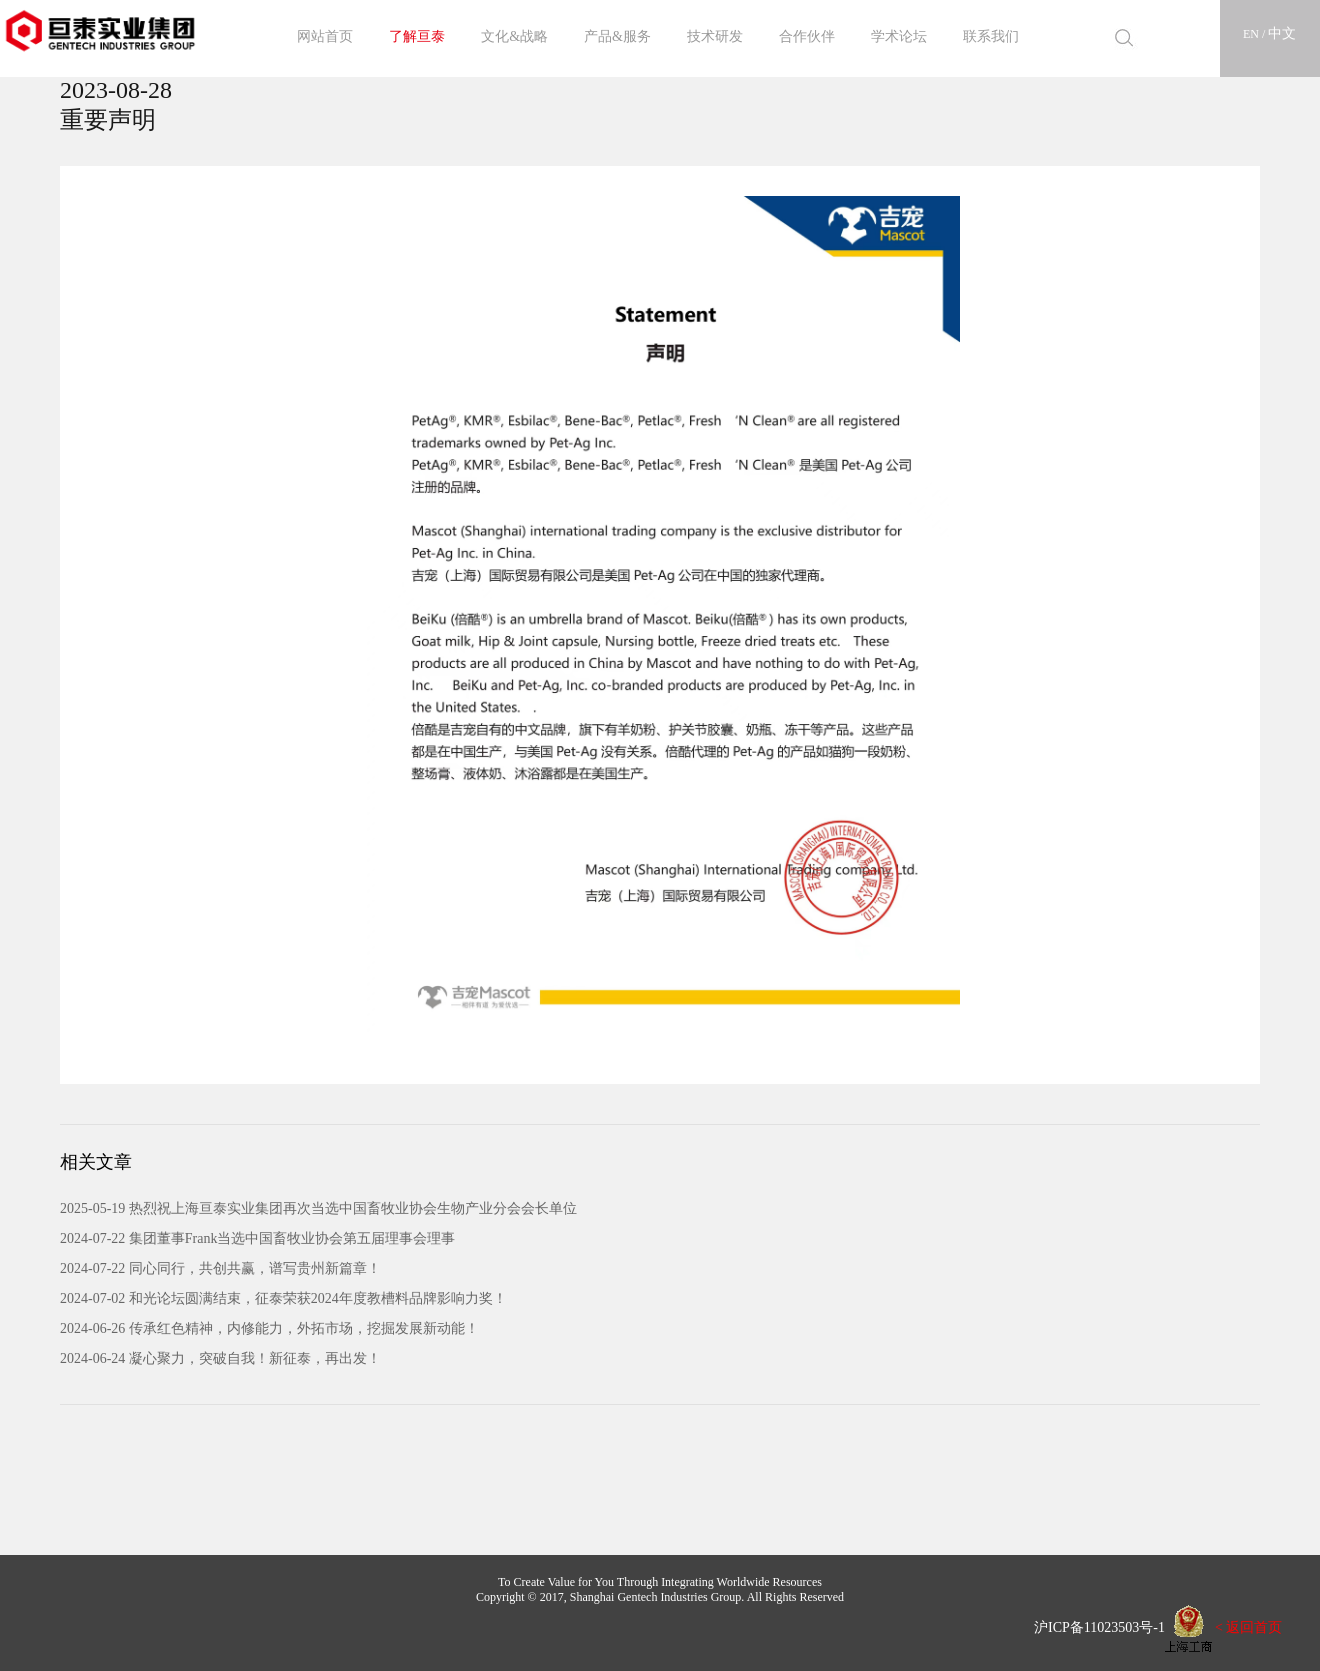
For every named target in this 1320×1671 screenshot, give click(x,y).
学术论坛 (899, 36)
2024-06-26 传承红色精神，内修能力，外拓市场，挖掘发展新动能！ (269, 1328)
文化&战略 (514, 36)
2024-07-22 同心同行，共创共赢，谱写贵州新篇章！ (220, 1268)
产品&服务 (617, 36)
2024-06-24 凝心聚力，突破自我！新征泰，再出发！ (220, 1358)
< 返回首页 (1248, 1627)
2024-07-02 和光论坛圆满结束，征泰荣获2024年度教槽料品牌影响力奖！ (283, 1298)
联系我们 (991, 36)
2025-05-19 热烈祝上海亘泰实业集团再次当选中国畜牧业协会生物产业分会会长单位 (318, 1208)
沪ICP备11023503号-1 (1092, 1627)
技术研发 (715, 36)
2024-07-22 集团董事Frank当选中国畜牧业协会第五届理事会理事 (258, 1238)
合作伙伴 (807, 36)
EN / (1255, 34)
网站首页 (325, 36)
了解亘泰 (417, 36)
